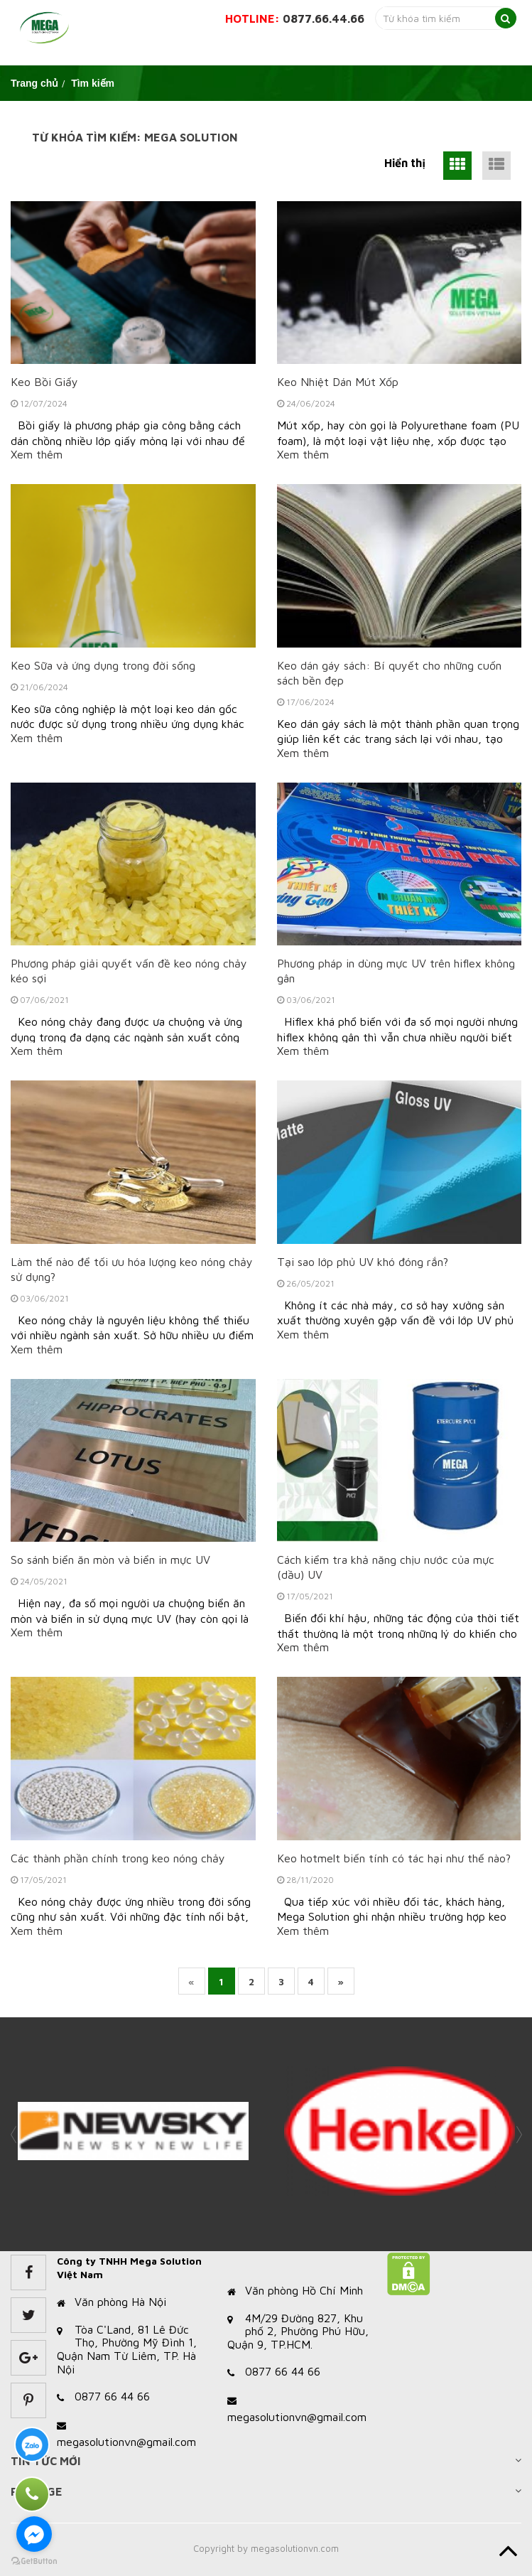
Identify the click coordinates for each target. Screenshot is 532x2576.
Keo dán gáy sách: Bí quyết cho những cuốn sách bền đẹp (389, 673)
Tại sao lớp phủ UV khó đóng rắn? (362, 1261)
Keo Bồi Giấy (44, 381)
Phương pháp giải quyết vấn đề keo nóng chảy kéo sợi (129, 970)
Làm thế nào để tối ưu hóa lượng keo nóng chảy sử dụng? (132, 1269)
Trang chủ (34, 83)
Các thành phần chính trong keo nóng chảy (118, 1858)
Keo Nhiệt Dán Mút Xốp (337, 381)
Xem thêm (37, 454)
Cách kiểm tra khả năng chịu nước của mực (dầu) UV (385, 1567)
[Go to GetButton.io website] (34, 2561)
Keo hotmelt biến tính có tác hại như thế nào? (394, 1858)
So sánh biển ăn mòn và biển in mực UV (110, 1559)
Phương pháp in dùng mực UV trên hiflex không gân (396, 970)
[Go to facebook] (34, 2534)
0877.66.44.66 (323, 18)
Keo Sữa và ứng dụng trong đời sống (103, 665)
